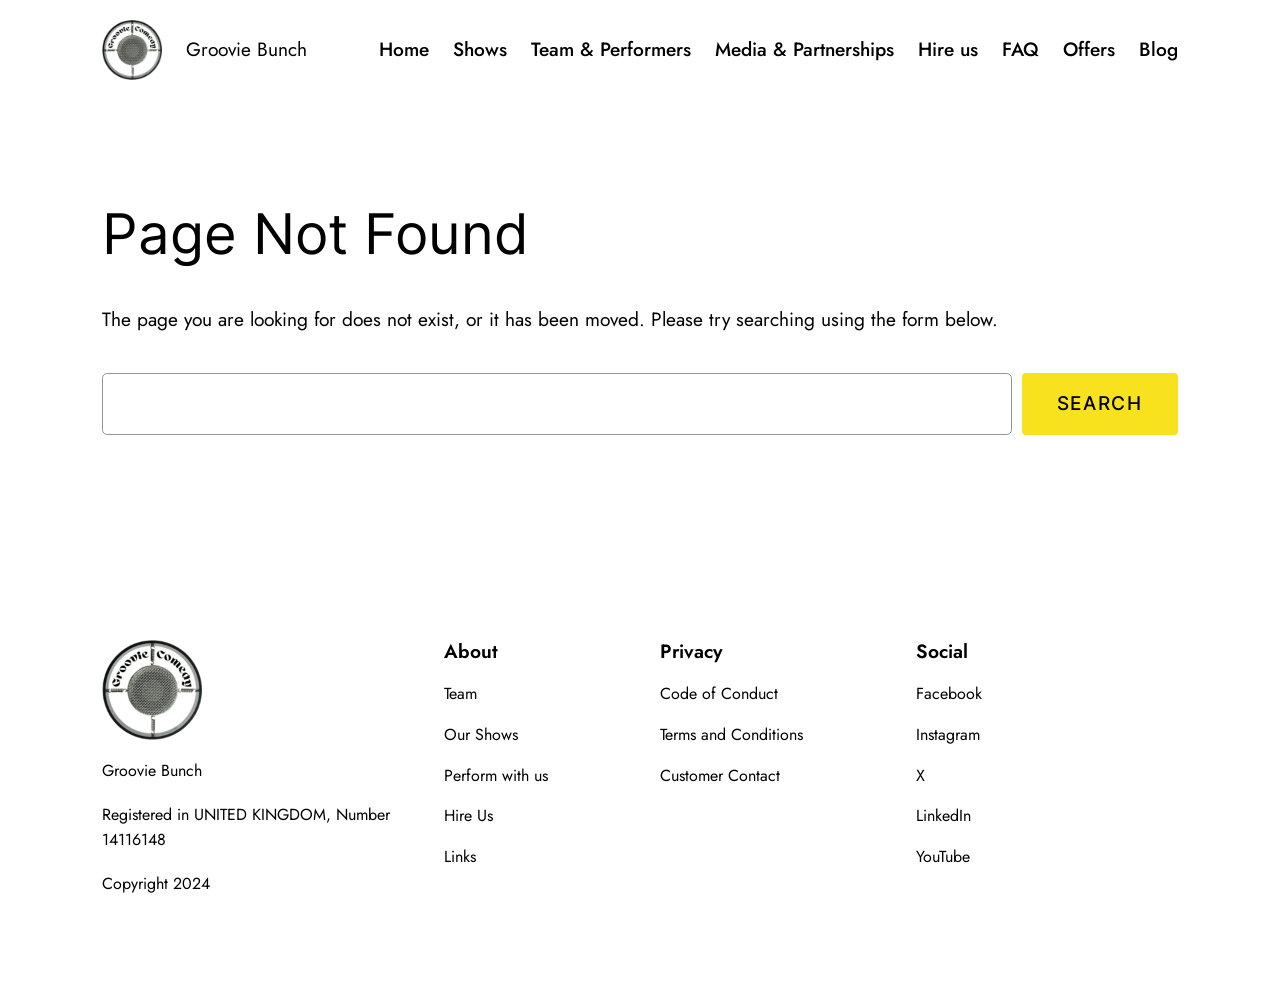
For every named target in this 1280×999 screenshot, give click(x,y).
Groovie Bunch (246, 49)
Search (1100, 403)
